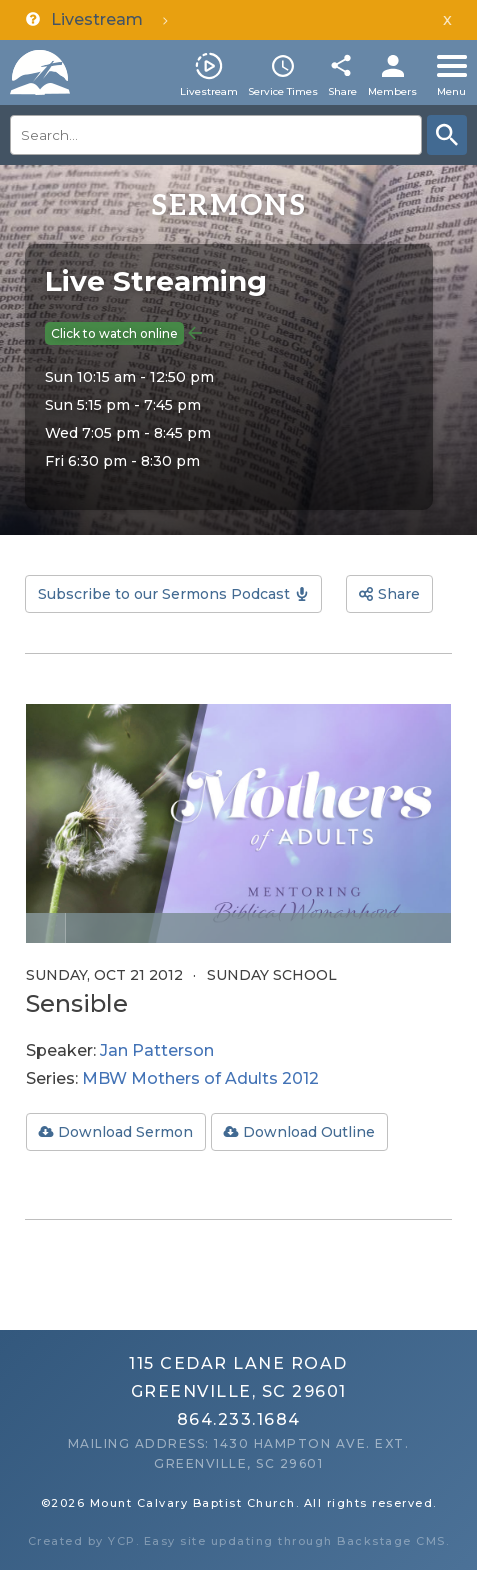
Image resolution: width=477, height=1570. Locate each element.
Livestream (209, 91)
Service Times (283, 91)
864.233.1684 (239, 1419)
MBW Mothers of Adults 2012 (200, 1078)
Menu (451, 91)
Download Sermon (125, 1132)
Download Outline (309, 1132)
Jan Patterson (157, 1050)
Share (342, 91)
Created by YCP (82, 1541)
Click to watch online (114, 333)
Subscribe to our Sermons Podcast (164, 594)
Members (392, 91)
